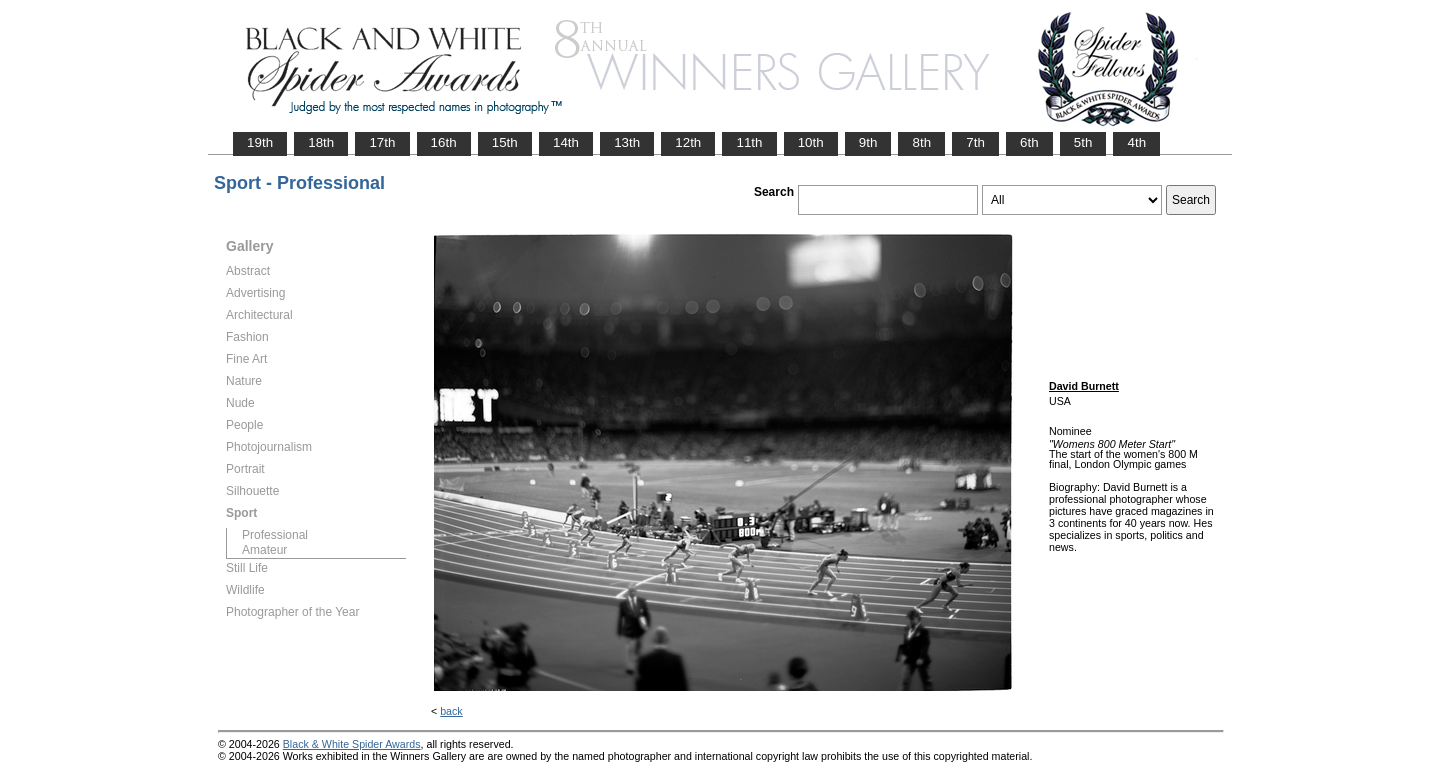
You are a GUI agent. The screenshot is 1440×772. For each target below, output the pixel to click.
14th (566, 142)
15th (505, 142)
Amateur (264, 550)
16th (444, 142)
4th (1136, 142)
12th (688, 142)
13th (627, 142)
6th (1029, 142)
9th (868, 142)
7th (975, 142)
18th (321, 142)
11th (749, 142)
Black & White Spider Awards (352, 744)
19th (260, 142)
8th (921, 142)
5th (1083, 142)
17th (382, 142)
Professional (275, 535)
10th (811, 142)
